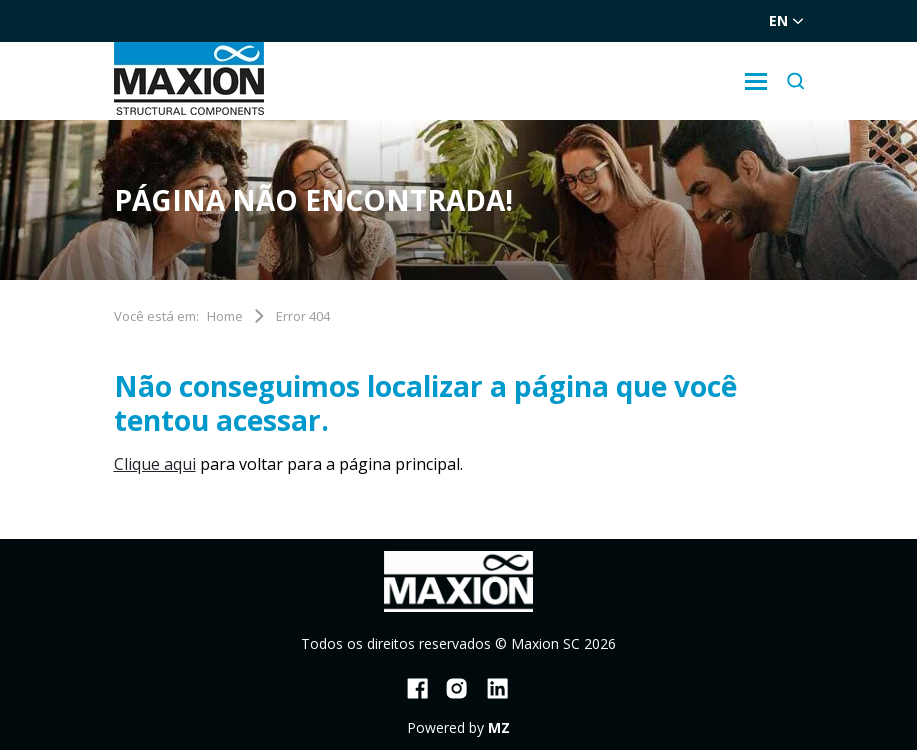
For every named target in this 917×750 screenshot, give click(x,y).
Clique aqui (155, 464)
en (786, 20)
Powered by (458, 727)
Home (225, 316)
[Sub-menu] (756, 81)
